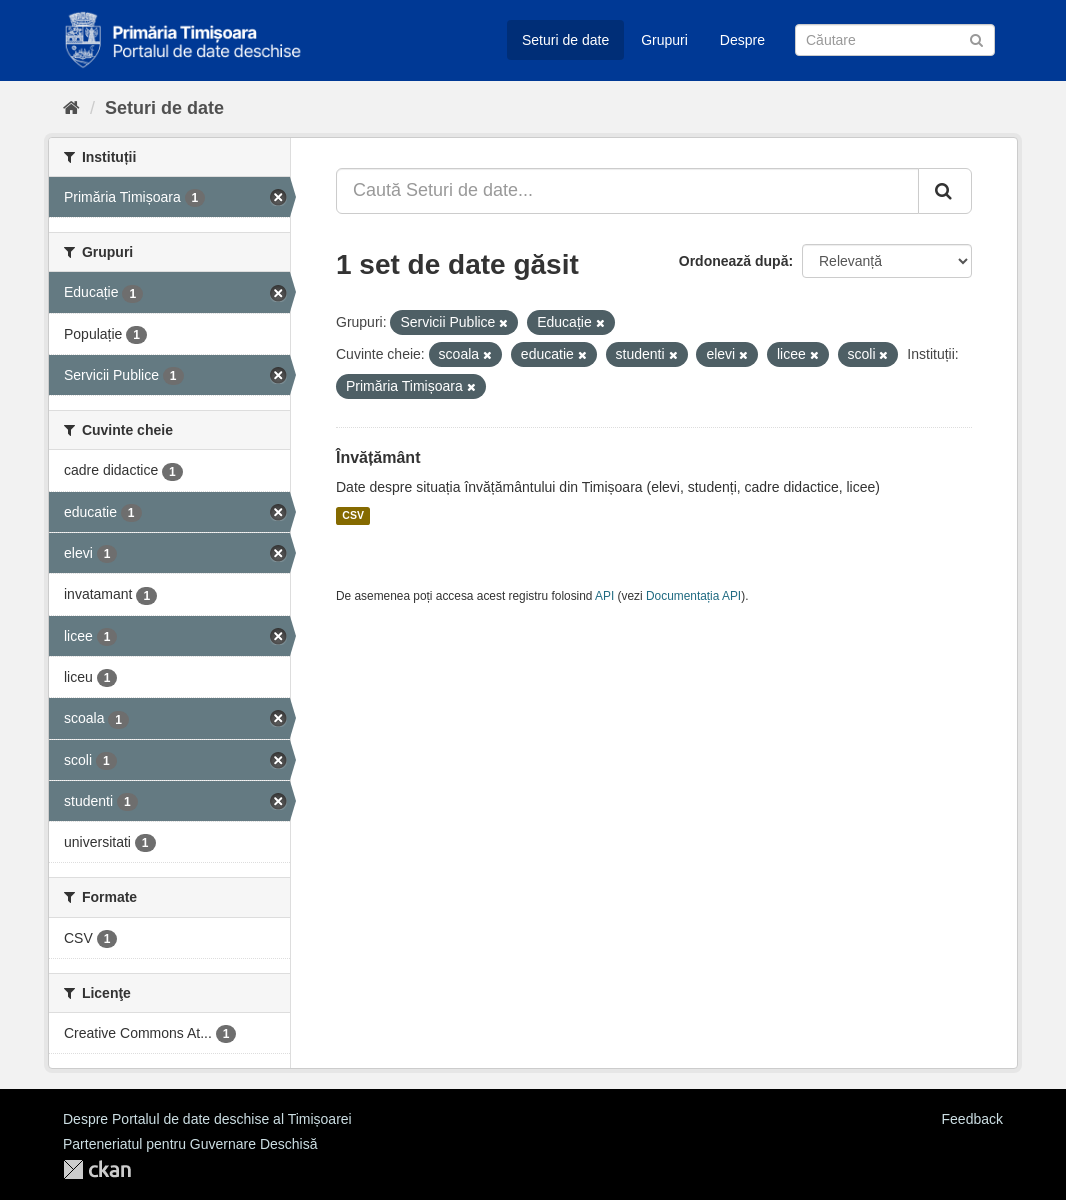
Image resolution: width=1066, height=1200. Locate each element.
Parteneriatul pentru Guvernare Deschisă (190, 1144)
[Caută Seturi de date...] (627, 191)
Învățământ (378, 457)
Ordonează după (734, 261)
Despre (742, 40)
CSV (353, 516)
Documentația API (693, 596)
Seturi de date (565, 40)
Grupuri (664, 40)
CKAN (97, 1169)
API (604, 596)
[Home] (71, 108)
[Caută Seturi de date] (895, 40)
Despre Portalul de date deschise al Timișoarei (207, 1119)
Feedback (972, 1119)
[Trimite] (976, 38)
